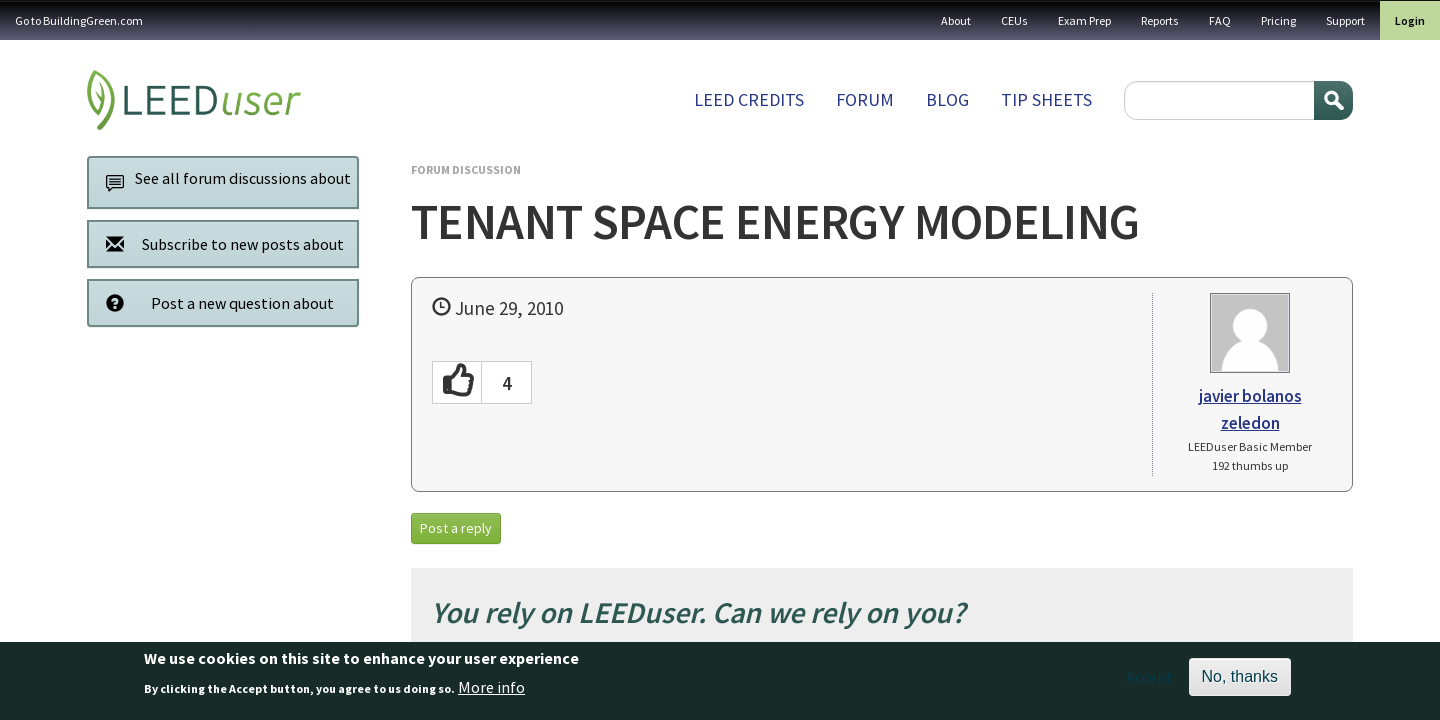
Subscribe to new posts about (219, 243)
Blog (947, 99)
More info (491, 693)
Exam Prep (1084, 20)
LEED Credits (749, 99)
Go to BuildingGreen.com (79, 20)
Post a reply (456, 528)
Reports (1160, 20)
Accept (1149, 683)
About (956, 20)
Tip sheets (1046, 99)
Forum (865, 99)
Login (1410, 20)
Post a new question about (214, 302)
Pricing (1278, 20)
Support (1345, 20)
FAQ (1220, 20)
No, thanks (1240, 682)
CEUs (1014, 20)
